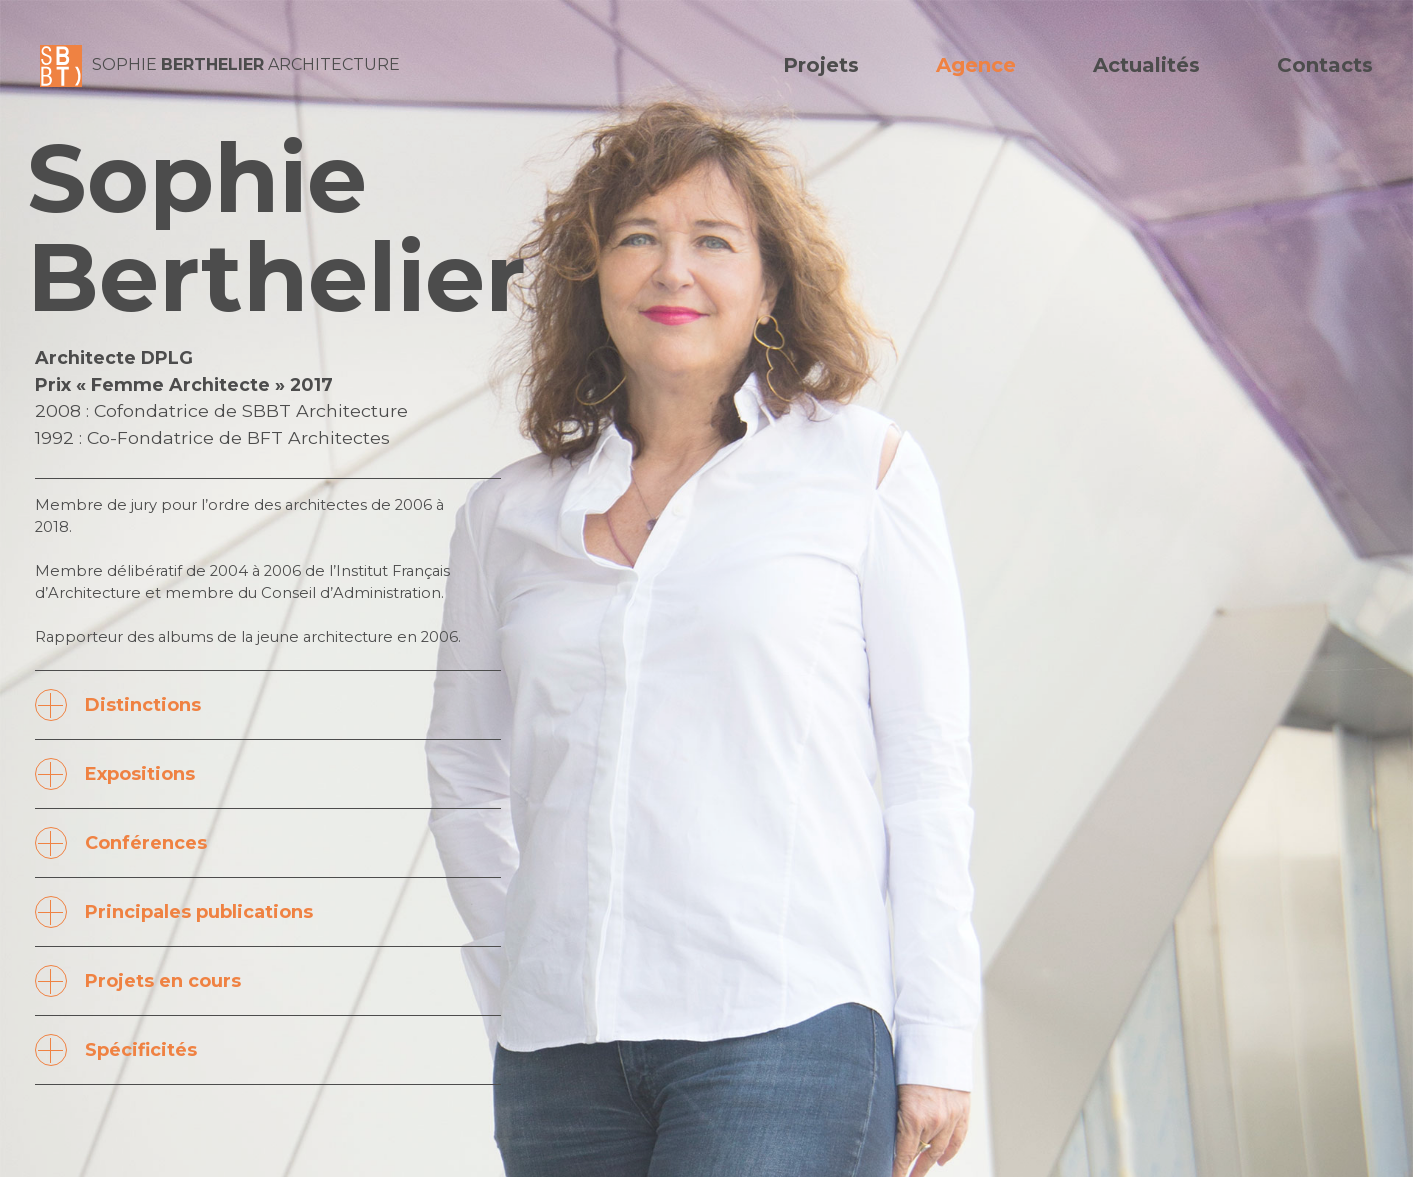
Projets (821, 65)
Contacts (1325, 65)
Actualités (1146, 65)
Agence (976, 65)
